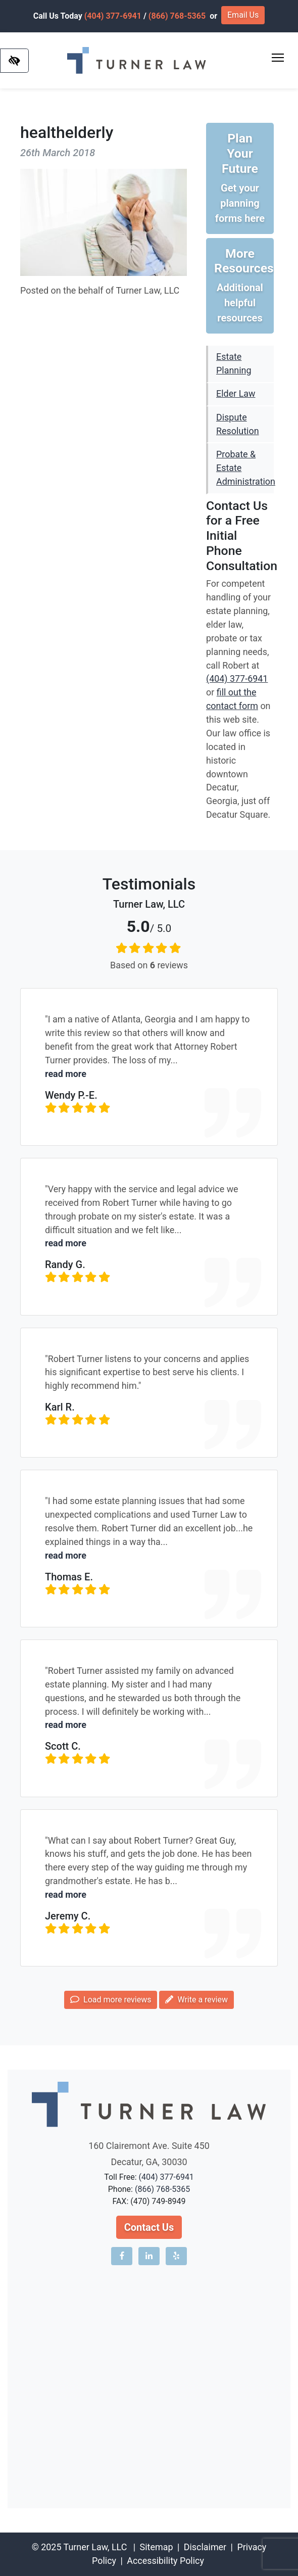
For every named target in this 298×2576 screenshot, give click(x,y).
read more (65, 1073)
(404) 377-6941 (112, 16)
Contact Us (149, 2227)
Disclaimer (205, 2547)
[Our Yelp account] (176, 2256)
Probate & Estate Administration (245, 468)
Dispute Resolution (237, 424)
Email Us (243, 15)
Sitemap (156, 2547)
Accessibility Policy (165, 2560)
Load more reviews (110, 1999)
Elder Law (235, 393)
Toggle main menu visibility (278, 55)
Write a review (196, 1999)
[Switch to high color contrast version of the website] (14, 61)
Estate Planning (233, 363)
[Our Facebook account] (121, 2256)
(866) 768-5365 (177, 16)
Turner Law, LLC (95, 2547)
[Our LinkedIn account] (149, 2256)
